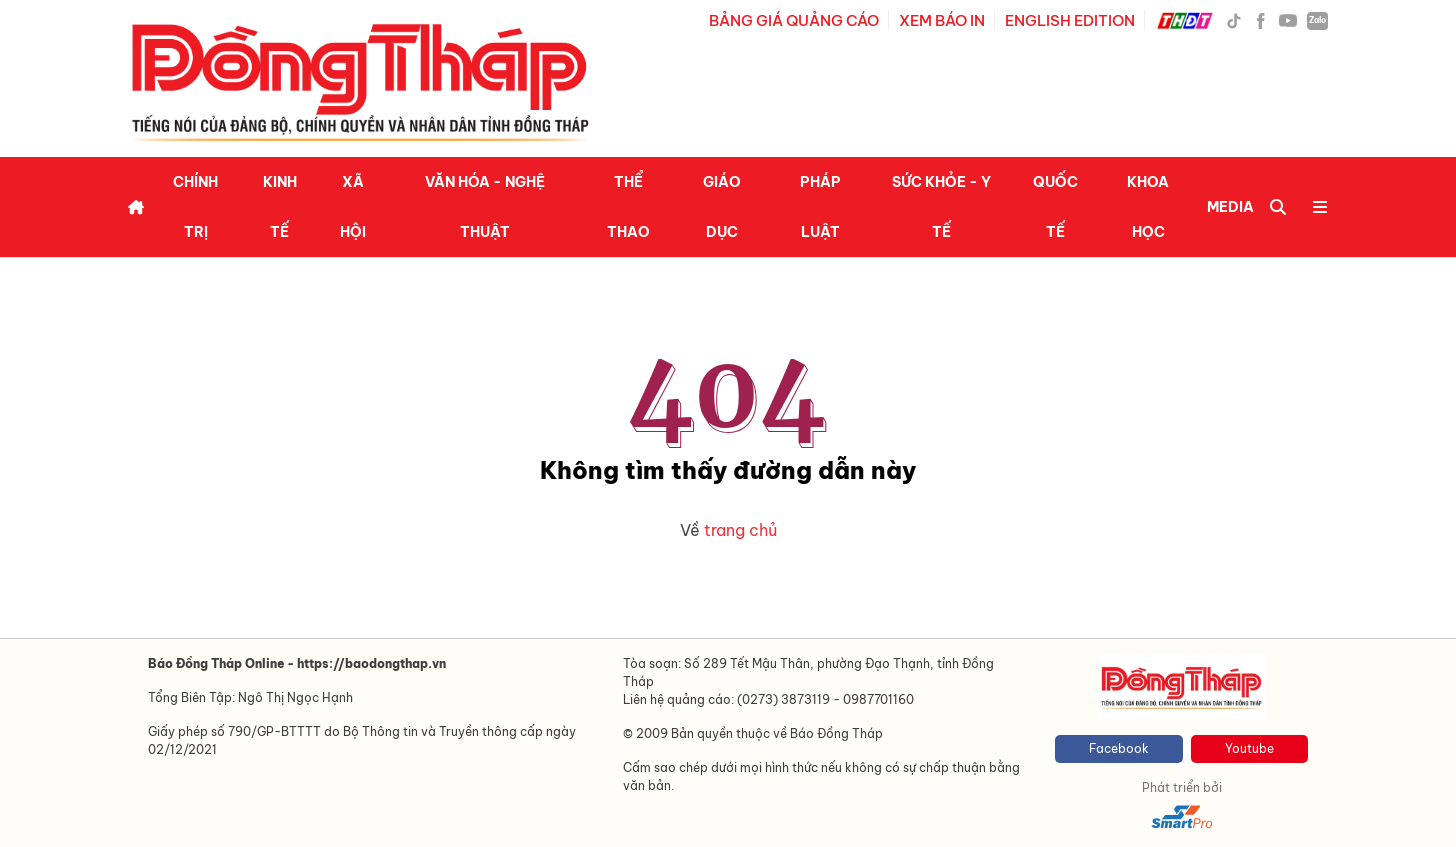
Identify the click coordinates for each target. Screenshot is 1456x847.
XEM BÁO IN (942, 20)
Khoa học (1148, 207)
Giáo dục (722, 207)
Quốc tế (1055, 207)
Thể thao (628, 207)
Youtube (1249, 748)
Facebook (1119, 748)
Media (1230, 207)
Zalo (1317, 20)
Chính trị (195, 207)
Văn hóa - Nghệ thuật (485, 207)
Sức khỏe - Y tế (941, 207)
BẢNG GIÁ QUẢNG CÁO (794, 20)
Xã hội (353, 207)
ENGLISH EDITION (1070, 20)
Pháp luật (820, 207)
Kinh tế (280, 207)
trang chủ (740, 530)
